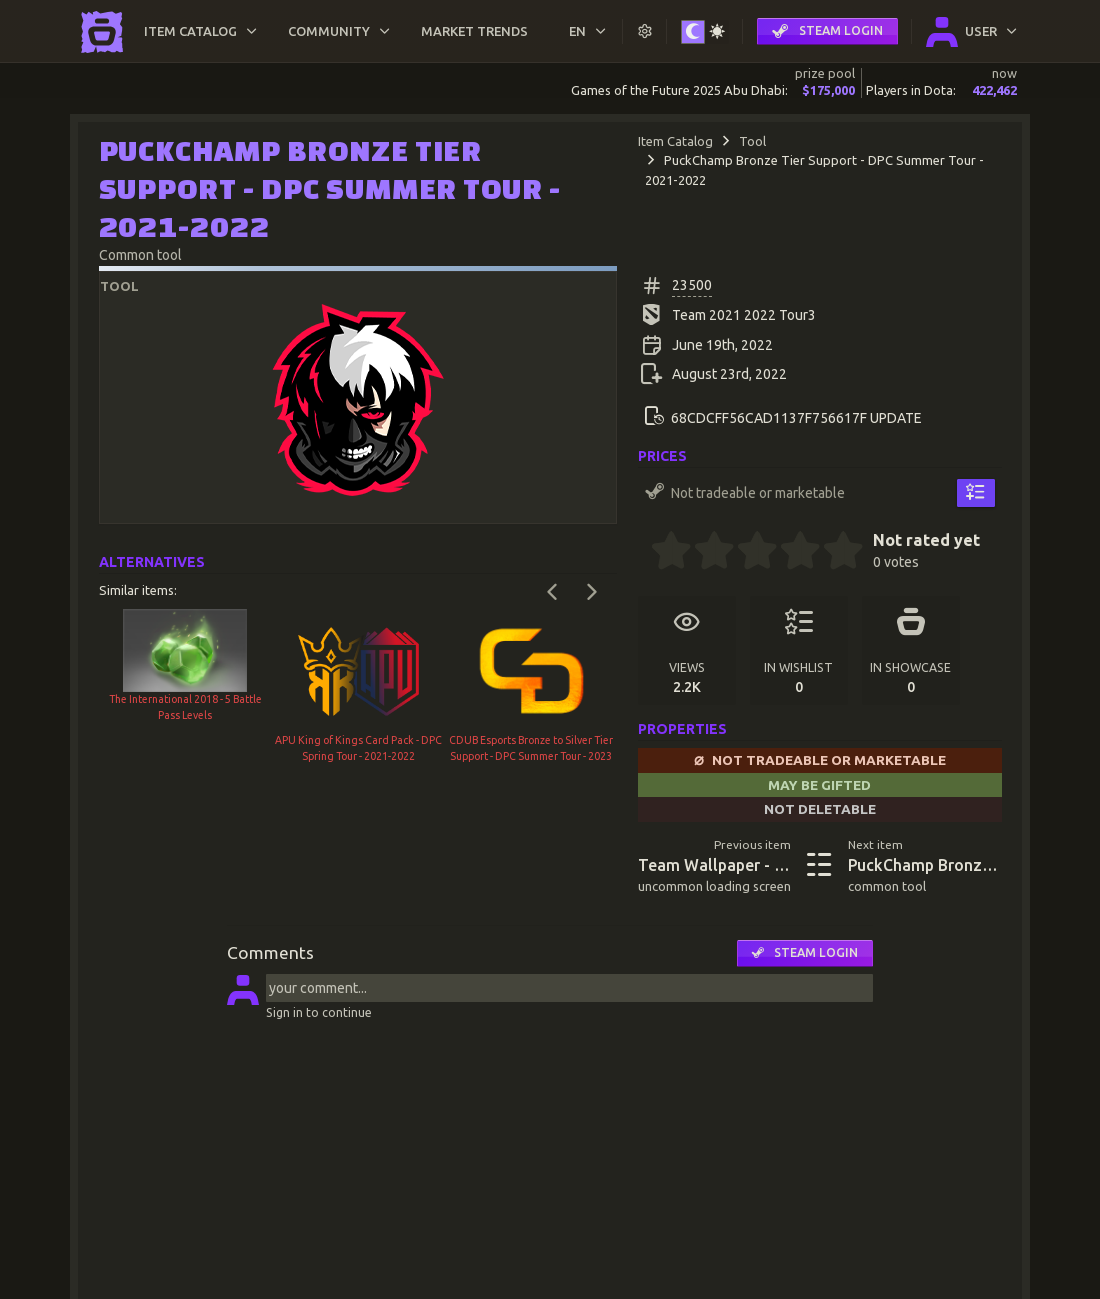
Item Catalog (675, 141)
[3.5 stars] (790, 553)
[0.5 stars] (661, 553)
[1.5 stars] (704, 553)
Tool (752, 141)
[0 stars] (644, 553)
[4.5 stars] (833, 553)
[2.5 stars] (747, 553)
